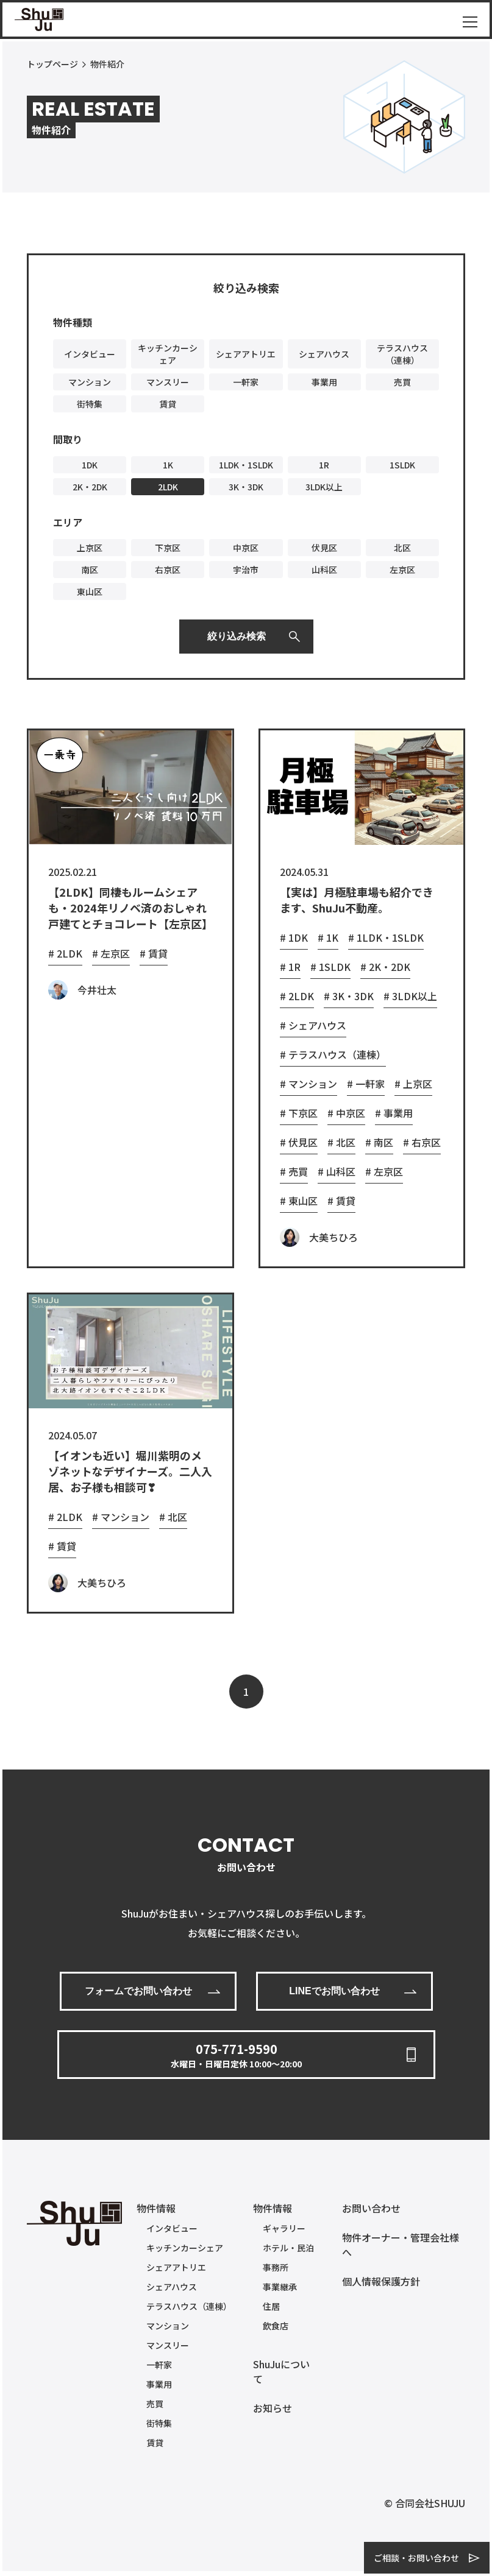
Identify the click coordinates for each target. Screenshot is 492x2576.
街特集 (159, 2423)
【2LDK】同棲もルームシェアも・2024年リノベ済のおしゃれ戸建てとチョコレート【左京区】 (130, 907)
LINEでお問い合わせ (334, 1991)
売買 (154, 2404)
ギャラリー (284, 2228)
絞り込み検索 (236, 636)
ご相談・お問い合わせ (416, 2558)
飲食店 (275, 2326)
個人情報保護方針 (381, 2281)
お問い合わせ (371, 2208)
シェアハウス (171, 2287)
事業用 (159, 2384)
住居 (271, 2306)
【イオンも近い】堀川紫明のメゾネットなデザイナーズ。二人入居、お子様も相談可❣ (130, 1471)
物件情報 (156, 2208)
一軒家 (159, 2365)
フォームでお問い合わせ (138, 1991)
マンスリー (167, 2345)
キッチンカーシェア (184, 2248)
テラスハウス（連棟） (189, 2306)
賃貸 (154, 2443)
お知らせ (272, 2408)
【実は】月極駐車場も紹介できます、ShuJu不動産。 (356, 900)
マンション (167, 2326)
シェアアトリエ (176, 2267)
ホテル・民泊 (288, 2248)
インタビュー (172, 2228)
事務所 (275, 2267)
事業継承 (280, 2287)
